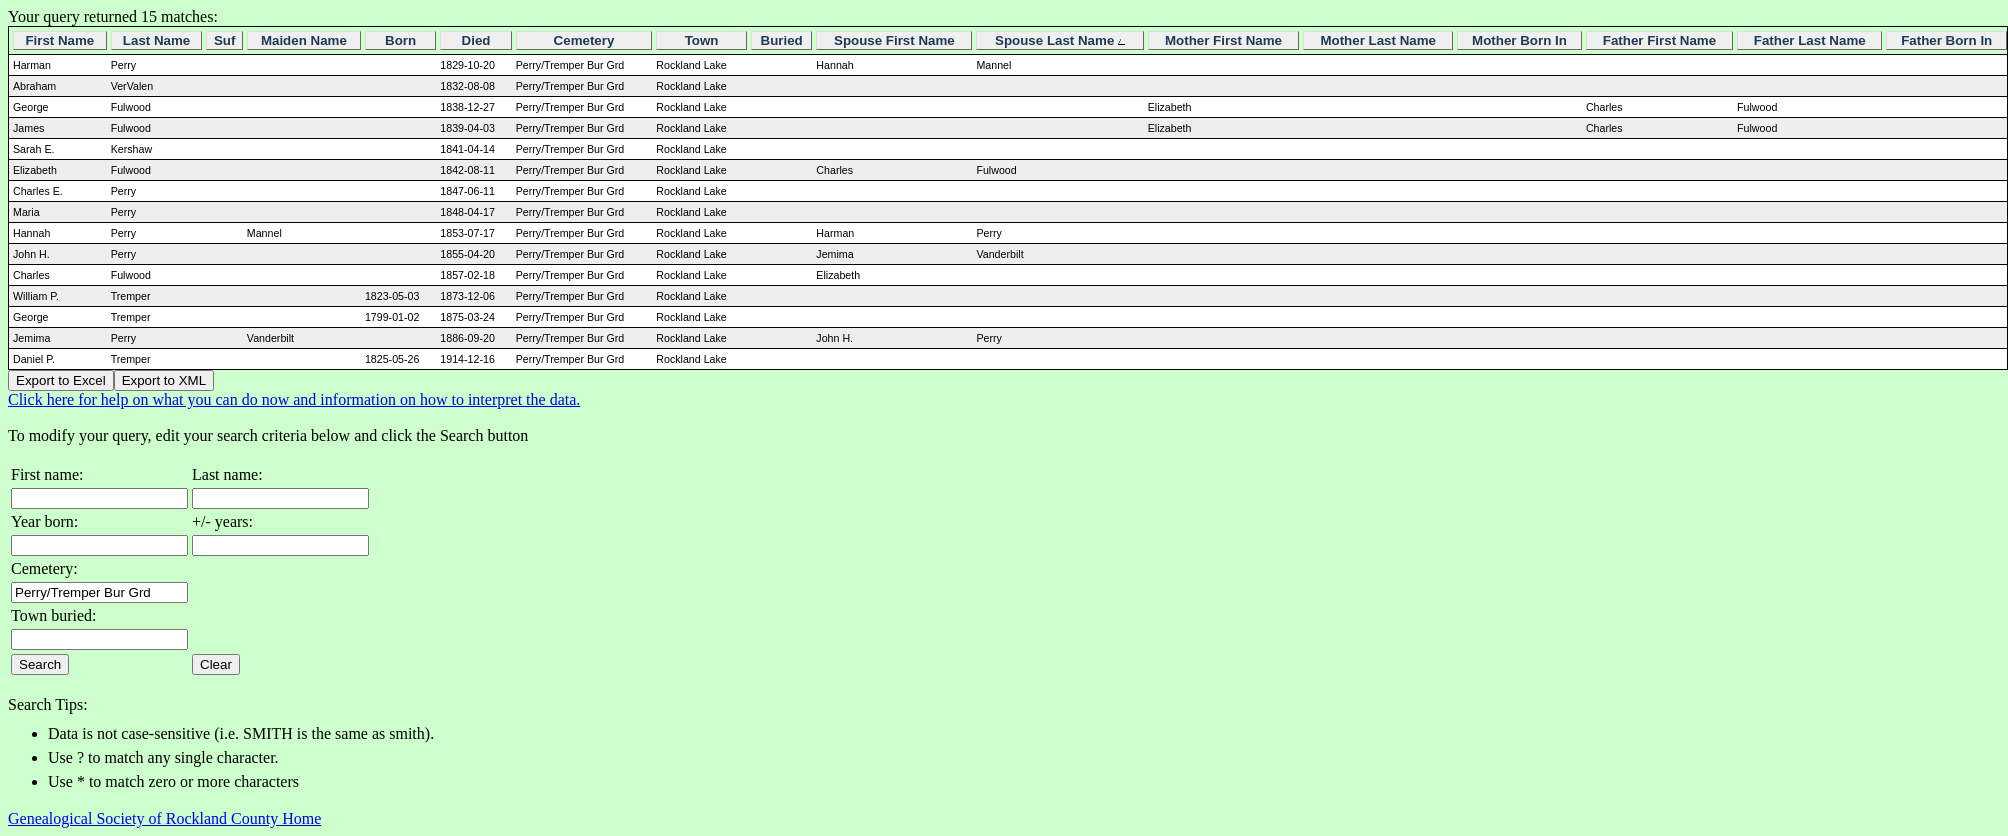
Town (702, 40)
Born (400, 40)
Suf (224, 40)
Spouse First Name (894, 40)
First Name (59, 40)
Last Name (156, 40)
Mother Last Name (1378, 40)
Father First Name (1659, 40)
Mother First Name (1223, 40)
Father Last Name (1810, 40)
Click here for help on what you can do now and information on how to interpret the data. (294, 399)
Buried (782, 40)
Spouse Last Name (1060, 40)
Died (476, 40)
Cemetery (584, 40)
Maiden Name (304, 40)
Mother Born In (1519, 40)
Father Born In (1946, 40)
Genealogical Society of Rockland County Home (164, 818)
